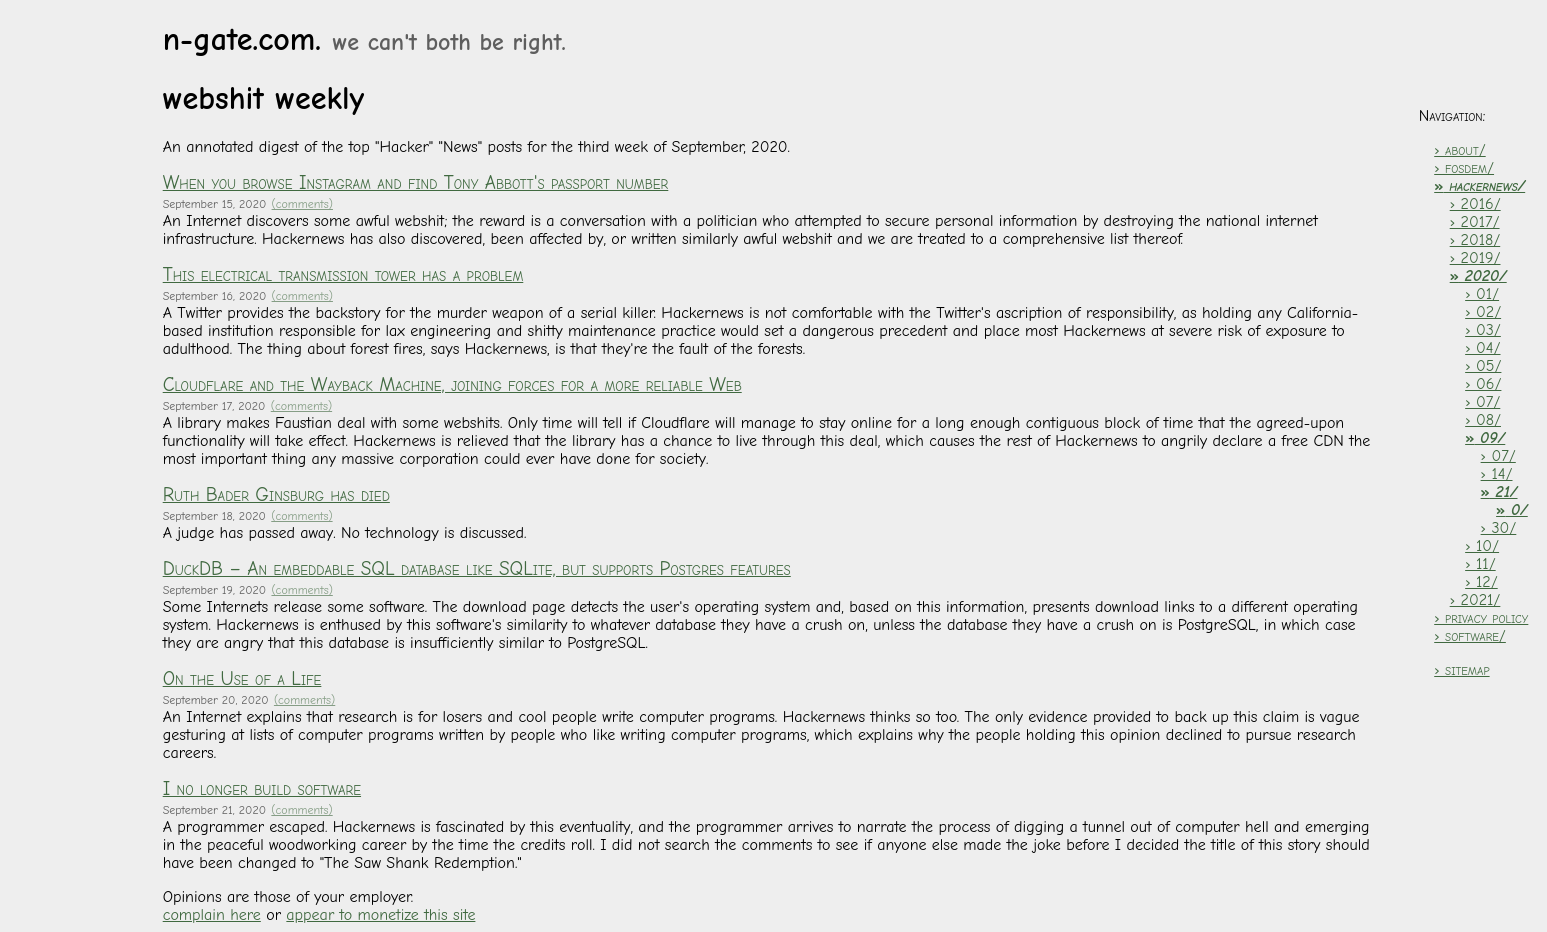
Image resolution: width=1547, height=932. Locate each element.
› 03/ (1483, 330)
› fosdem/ (1464, 168)
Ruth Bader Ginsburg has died (276, 495)
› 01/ (1482, 294)
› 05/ (1483, 366)
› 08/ (1483, 420)
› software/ (1470, 636)
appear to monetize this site (380, 915)
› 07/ (1482, 402)
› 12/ (1481, 582)
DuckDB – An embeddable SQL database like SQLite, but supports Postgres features (477, 569)
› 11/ (1480, 564)
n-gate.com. (364, 39)
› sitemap (1461, 670)
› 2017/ (1475, 222)
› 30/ (1499, 528)
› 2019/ (1475, 258)
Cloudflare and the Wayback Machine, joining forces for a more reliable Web (452, 385)
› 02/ (1483, 312)
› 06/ (1483, 384)
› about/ (1459, 150)
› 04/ (1482, 348)
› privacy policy (1481, 618)
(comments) (302, 204)
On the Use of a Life (242, 679)
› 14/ (1497, 474)
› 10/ (1482, 546)
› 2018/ (1475, 240)
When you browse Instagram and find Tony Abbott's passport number (416, 183)
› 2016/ (1475, 204)
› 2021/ (1475, 600)
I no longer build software (262, 789)
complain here (212, 915)
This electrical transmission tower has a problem (343, 275)
